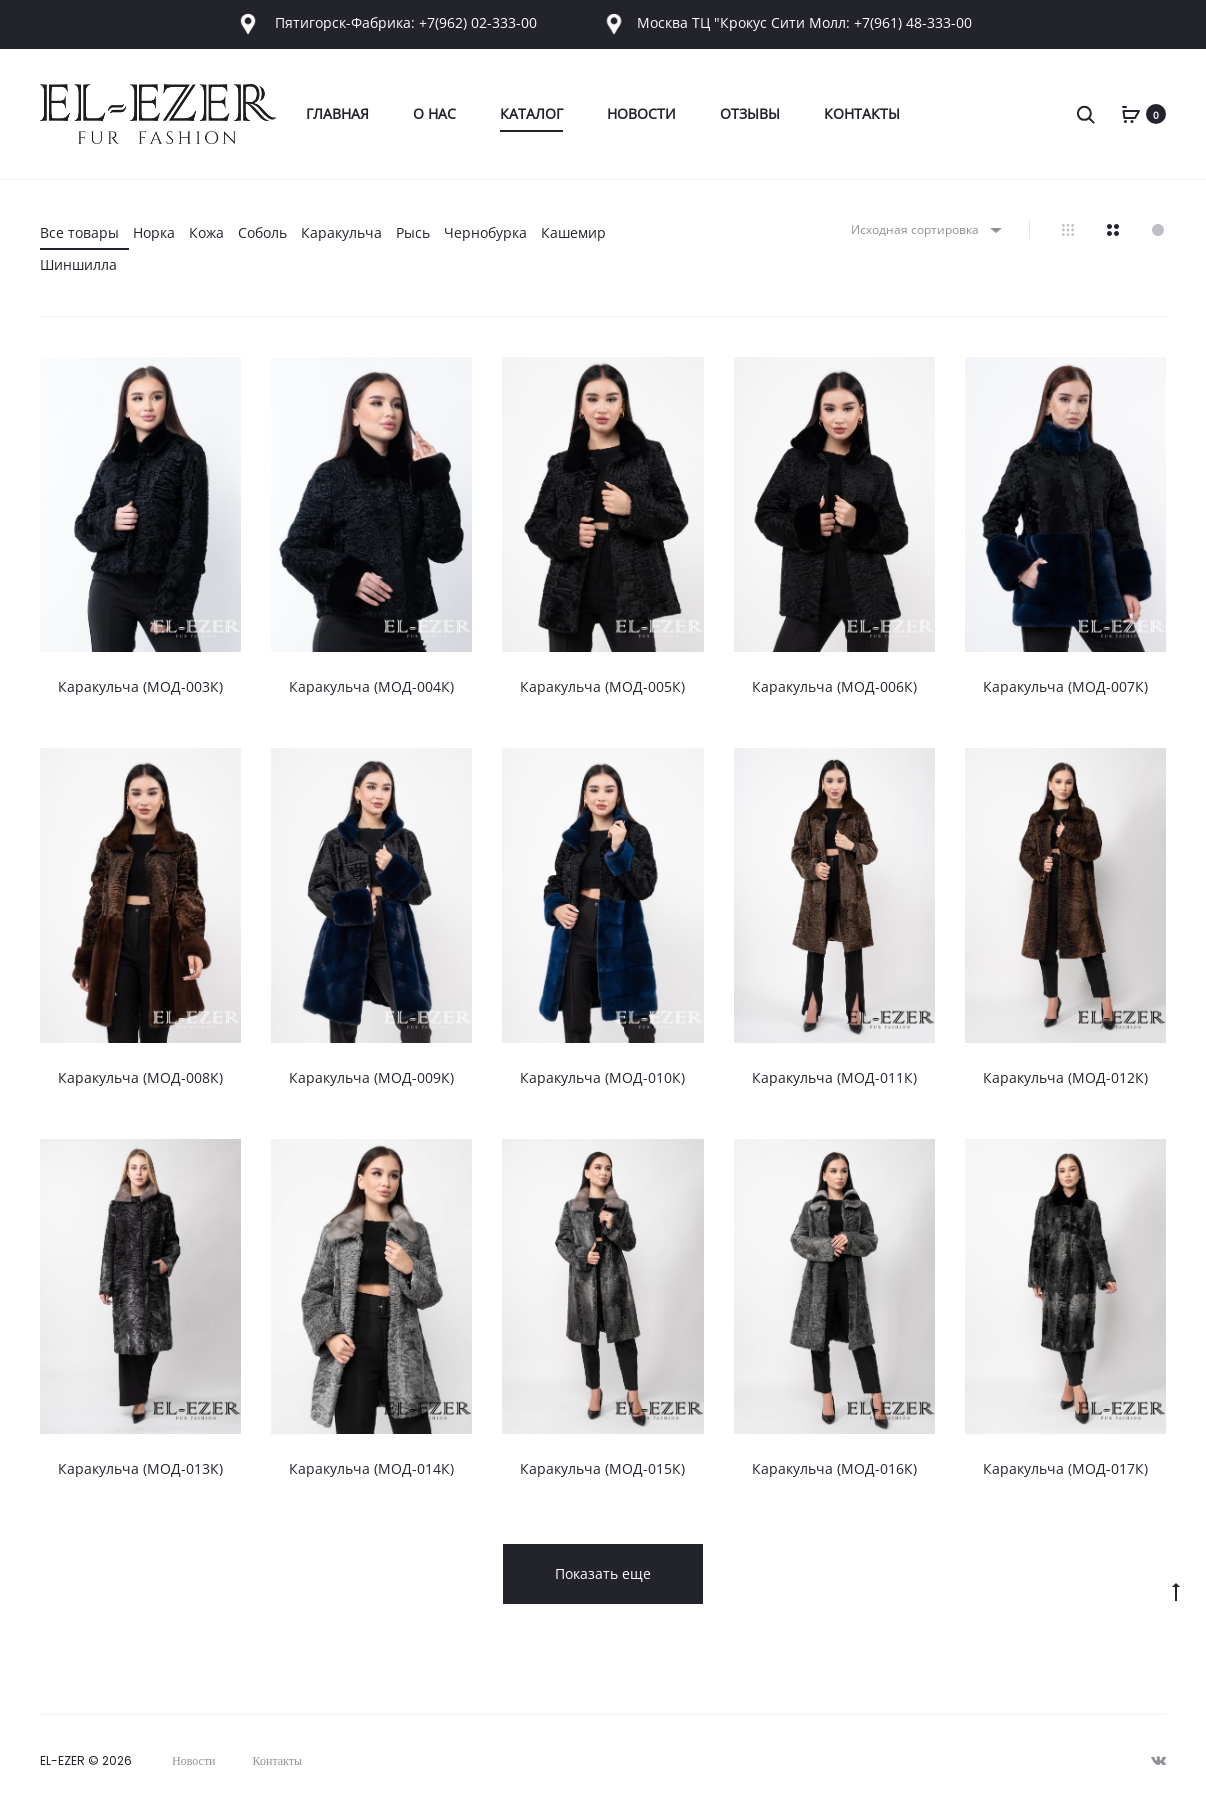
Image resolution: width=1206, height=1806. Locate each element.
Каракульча (341, 232)
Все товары (79, 232)
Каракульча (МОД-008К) (140, 1077)
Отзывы (750, 113)
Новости (641, 113)
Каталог (531, 113)
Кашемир (573, 232)
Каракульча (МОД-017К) (1065, 1468)
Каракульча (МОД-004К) (371, 686)
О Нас (434, 113)
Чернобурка (485, 232)
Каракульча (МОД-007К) (1065, 686)
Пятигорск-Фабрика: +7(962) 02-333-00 (386, 22)
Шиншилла (78, 264)
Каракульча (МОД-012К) (1065, 1077)
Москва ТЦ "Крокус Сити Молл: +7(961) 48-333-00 (786, 22)
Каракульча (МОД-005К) (602, 686)
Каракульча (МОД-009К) (371, 1077)
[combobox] (925, 229)
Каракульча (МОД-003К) (140, 686)
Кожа (206, 232)
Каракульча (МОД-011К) (834, 1077)
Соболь (262, 232)
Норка (154, 232)
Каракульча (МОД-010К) (602, 1077)
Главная (337, 113)
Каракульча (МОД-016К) (834, 1468)
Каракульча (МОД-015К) (602, 1468)
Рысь (413, 232)
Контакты (862, 113)
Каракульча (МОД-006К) (834, 686)
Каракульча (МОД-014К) (371, 1468)
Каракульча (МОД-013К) (140, 1468)
